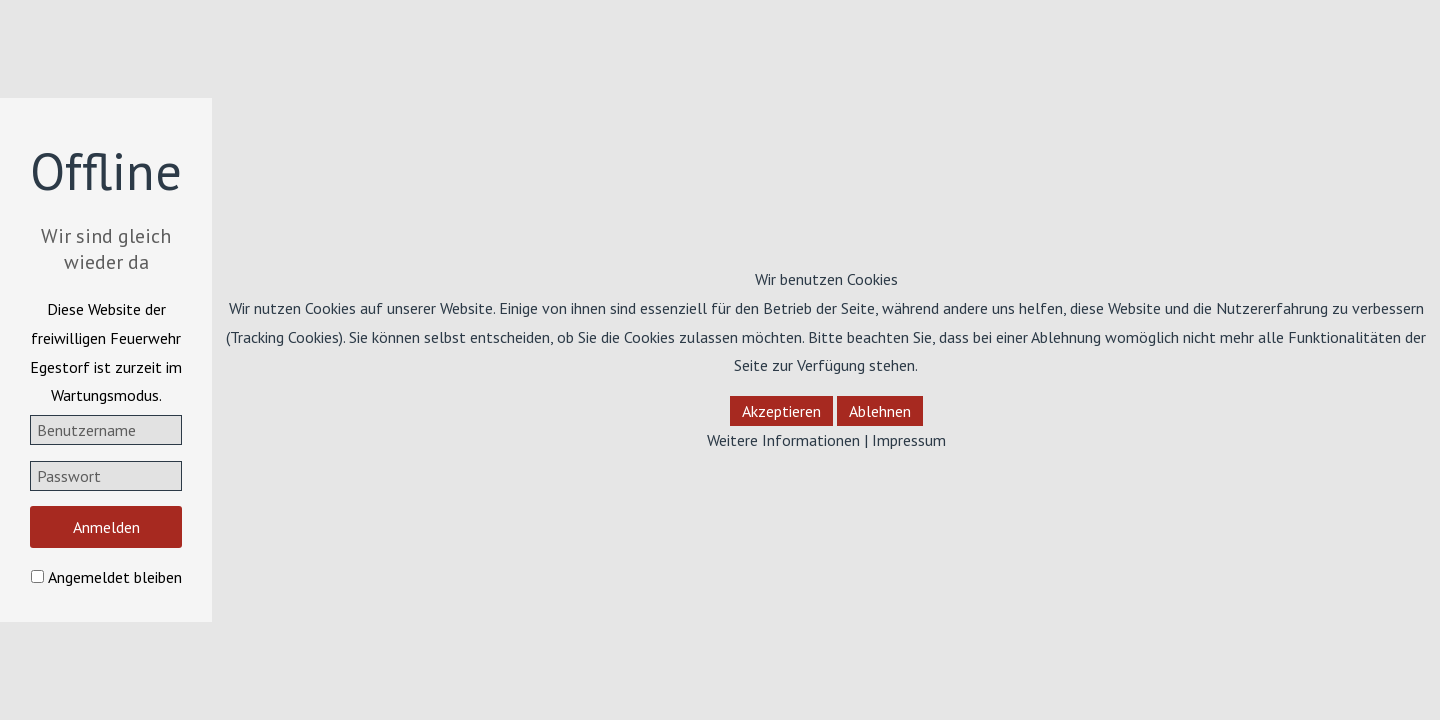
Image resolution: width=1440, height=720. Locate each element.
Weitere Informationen (783, 440)
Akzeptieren (781, 411)
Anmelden (106, 527)
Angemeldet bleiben (115, 577)
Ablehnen (880, 411)
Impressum (909, 440)
